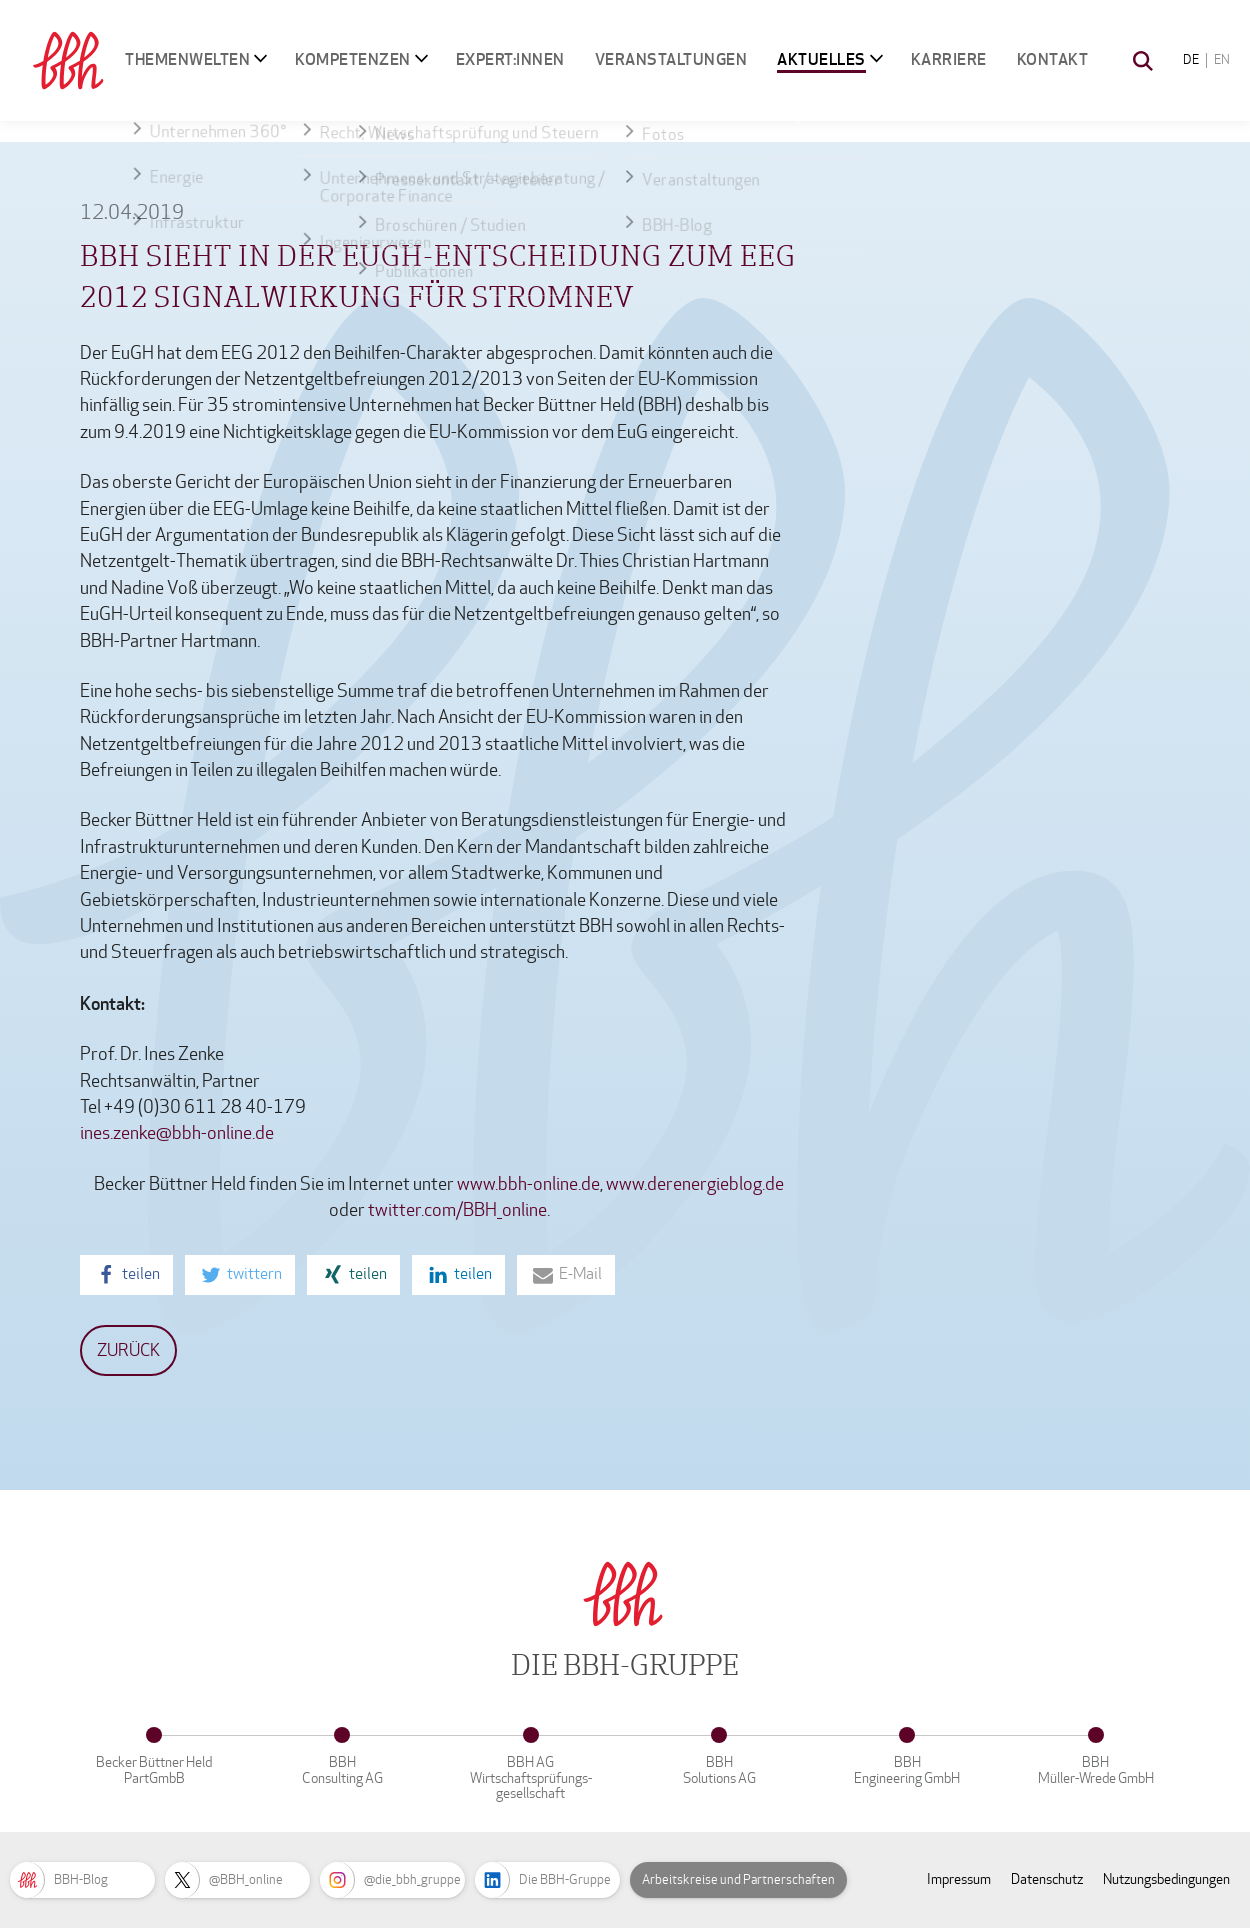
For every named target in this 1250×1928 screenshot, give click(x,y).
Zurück (128, 1350)
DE (1191, 60)
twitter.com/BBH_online (457, 1210)
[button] (126, 1275)
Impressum (959, 1879)
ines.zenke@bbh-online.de (177, 1133)
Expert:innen (510, 59)
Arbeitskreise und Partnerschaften (738, 1880)
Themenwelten (187, 59)
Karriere (949, 59)
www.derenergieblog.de (693, 1184)
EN (1222, 60)
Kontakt (1053, 59)
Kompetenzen (353, 59)
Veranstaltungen (671, 59)
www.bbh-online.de (528, 1184)
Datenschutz (1047, 1879)
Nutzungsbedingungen (1166, 1879)
